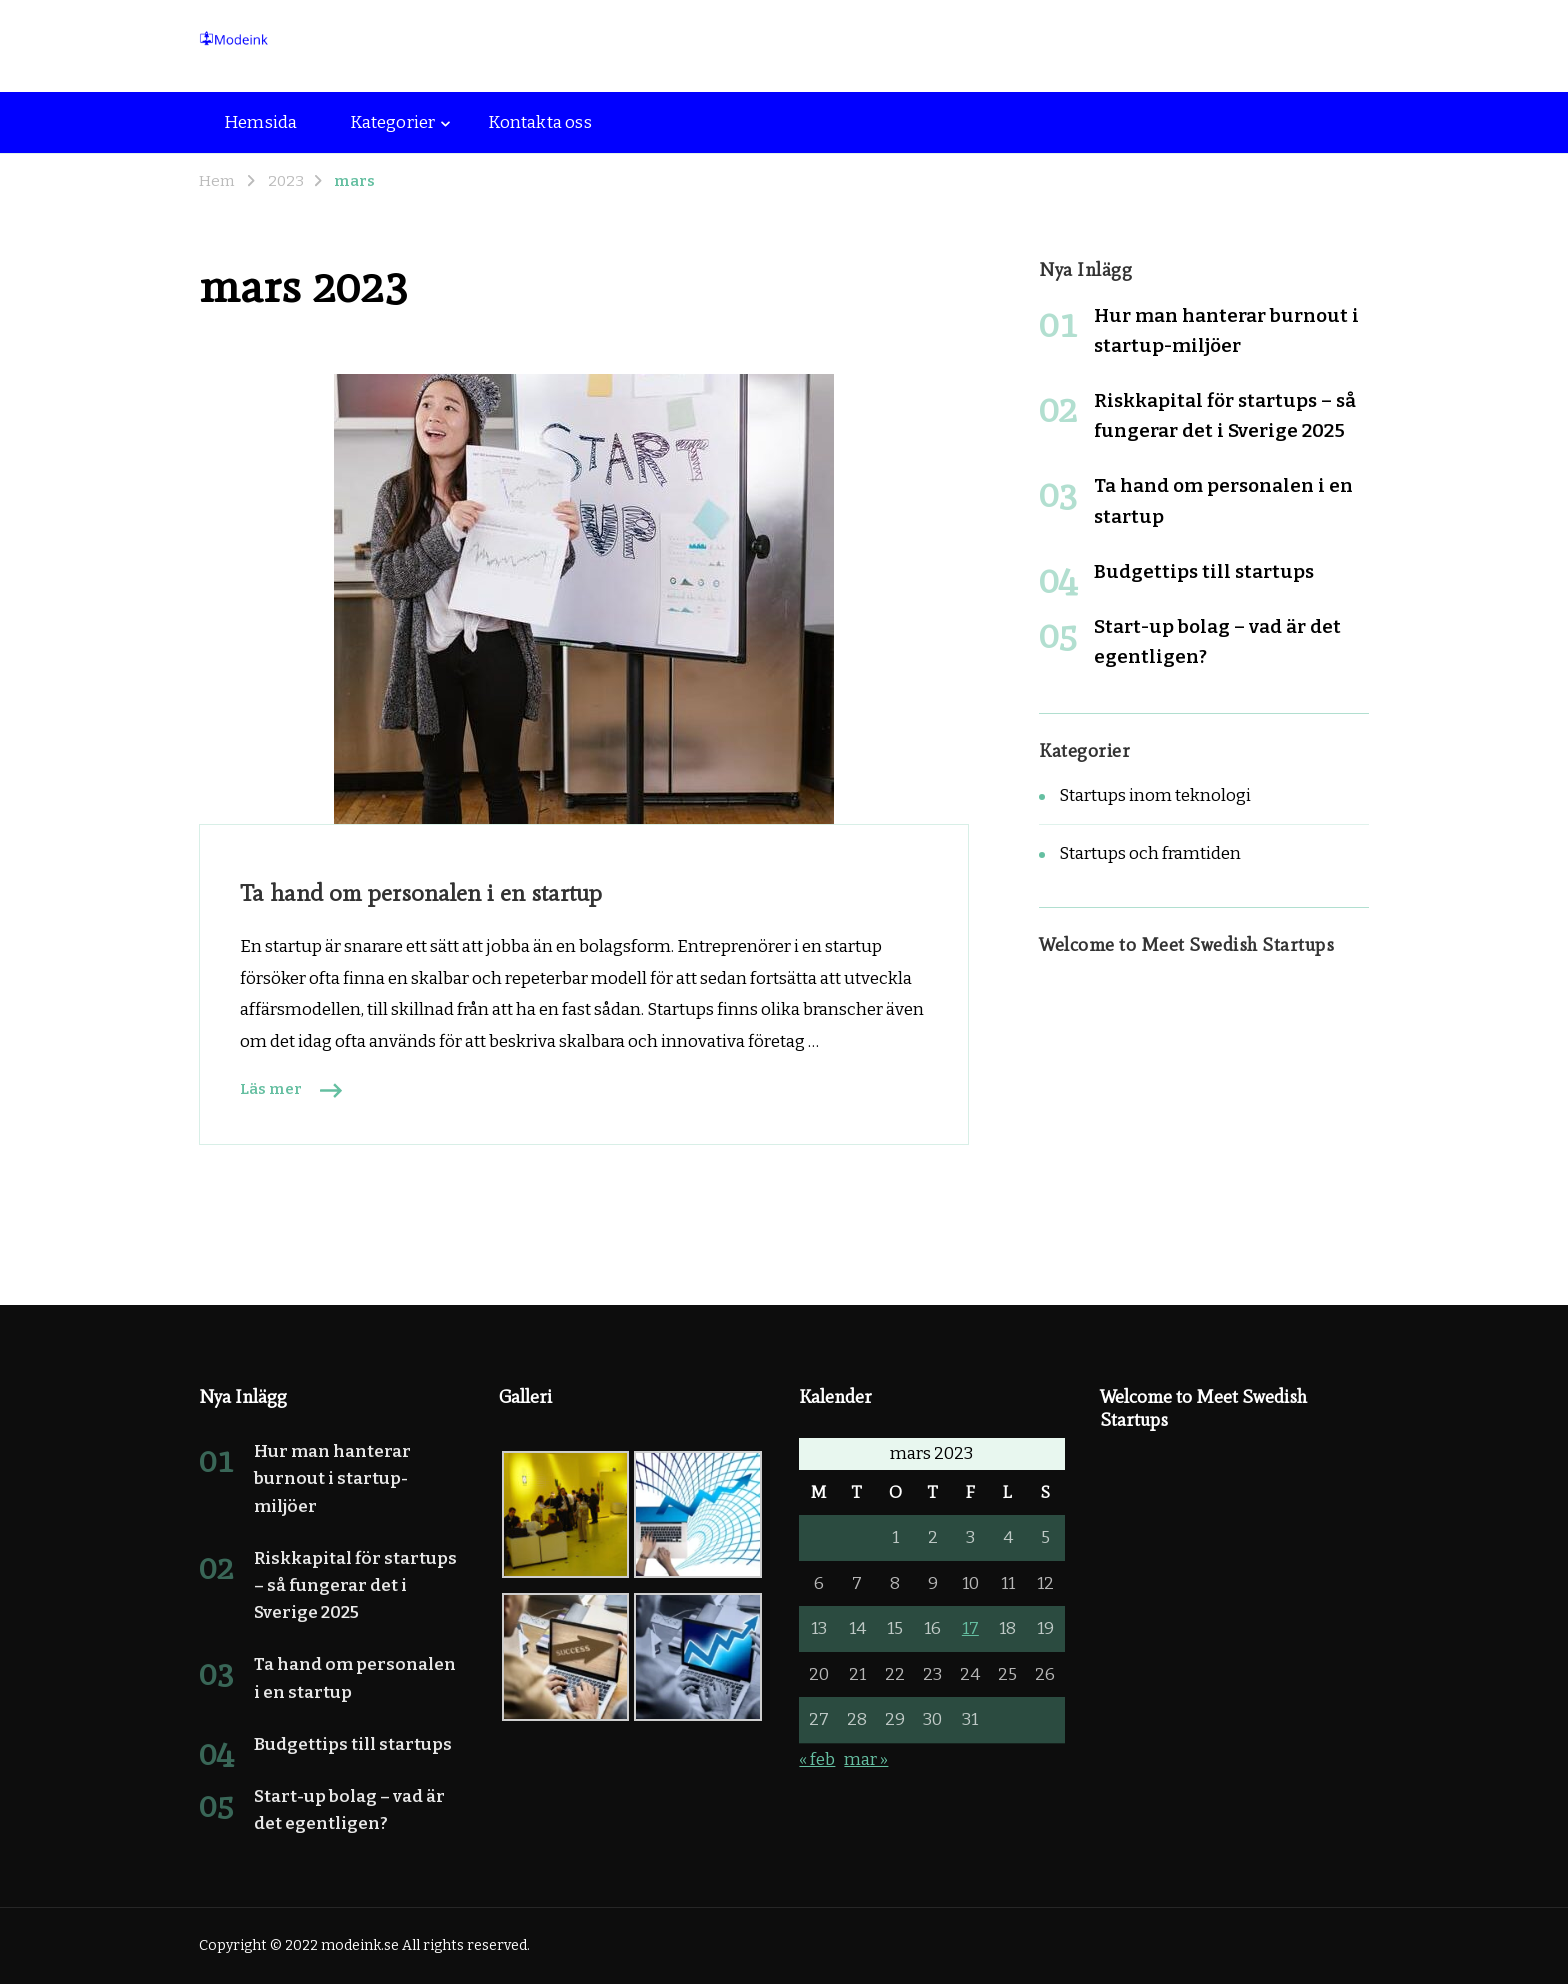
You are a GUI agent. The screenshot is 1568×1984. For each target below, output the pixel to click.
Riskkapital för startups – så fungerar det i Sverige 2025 (355, 1585)
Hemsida (260, 122)
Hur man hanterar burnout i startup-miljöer (332, 1478)
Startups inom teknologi (1155, 795)
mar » (866, 1759)
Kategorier (392, 122)
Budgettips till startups (1204, 571)
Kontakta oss (539, 122)
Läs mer (271, 1089)
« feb (817, 1759)
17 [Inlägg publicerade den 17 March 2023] (970, 1628)
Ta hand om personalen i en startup (421, 892)
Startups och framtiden (1150, 853)
